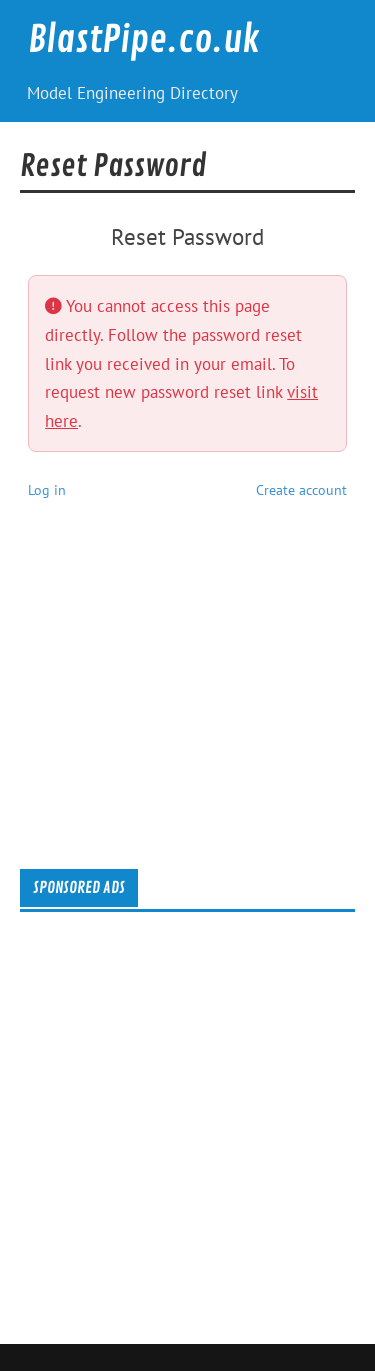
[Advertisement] (197, 702)
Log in (47, 489)
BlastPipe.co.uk (144, 40)
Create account (301, 489)
